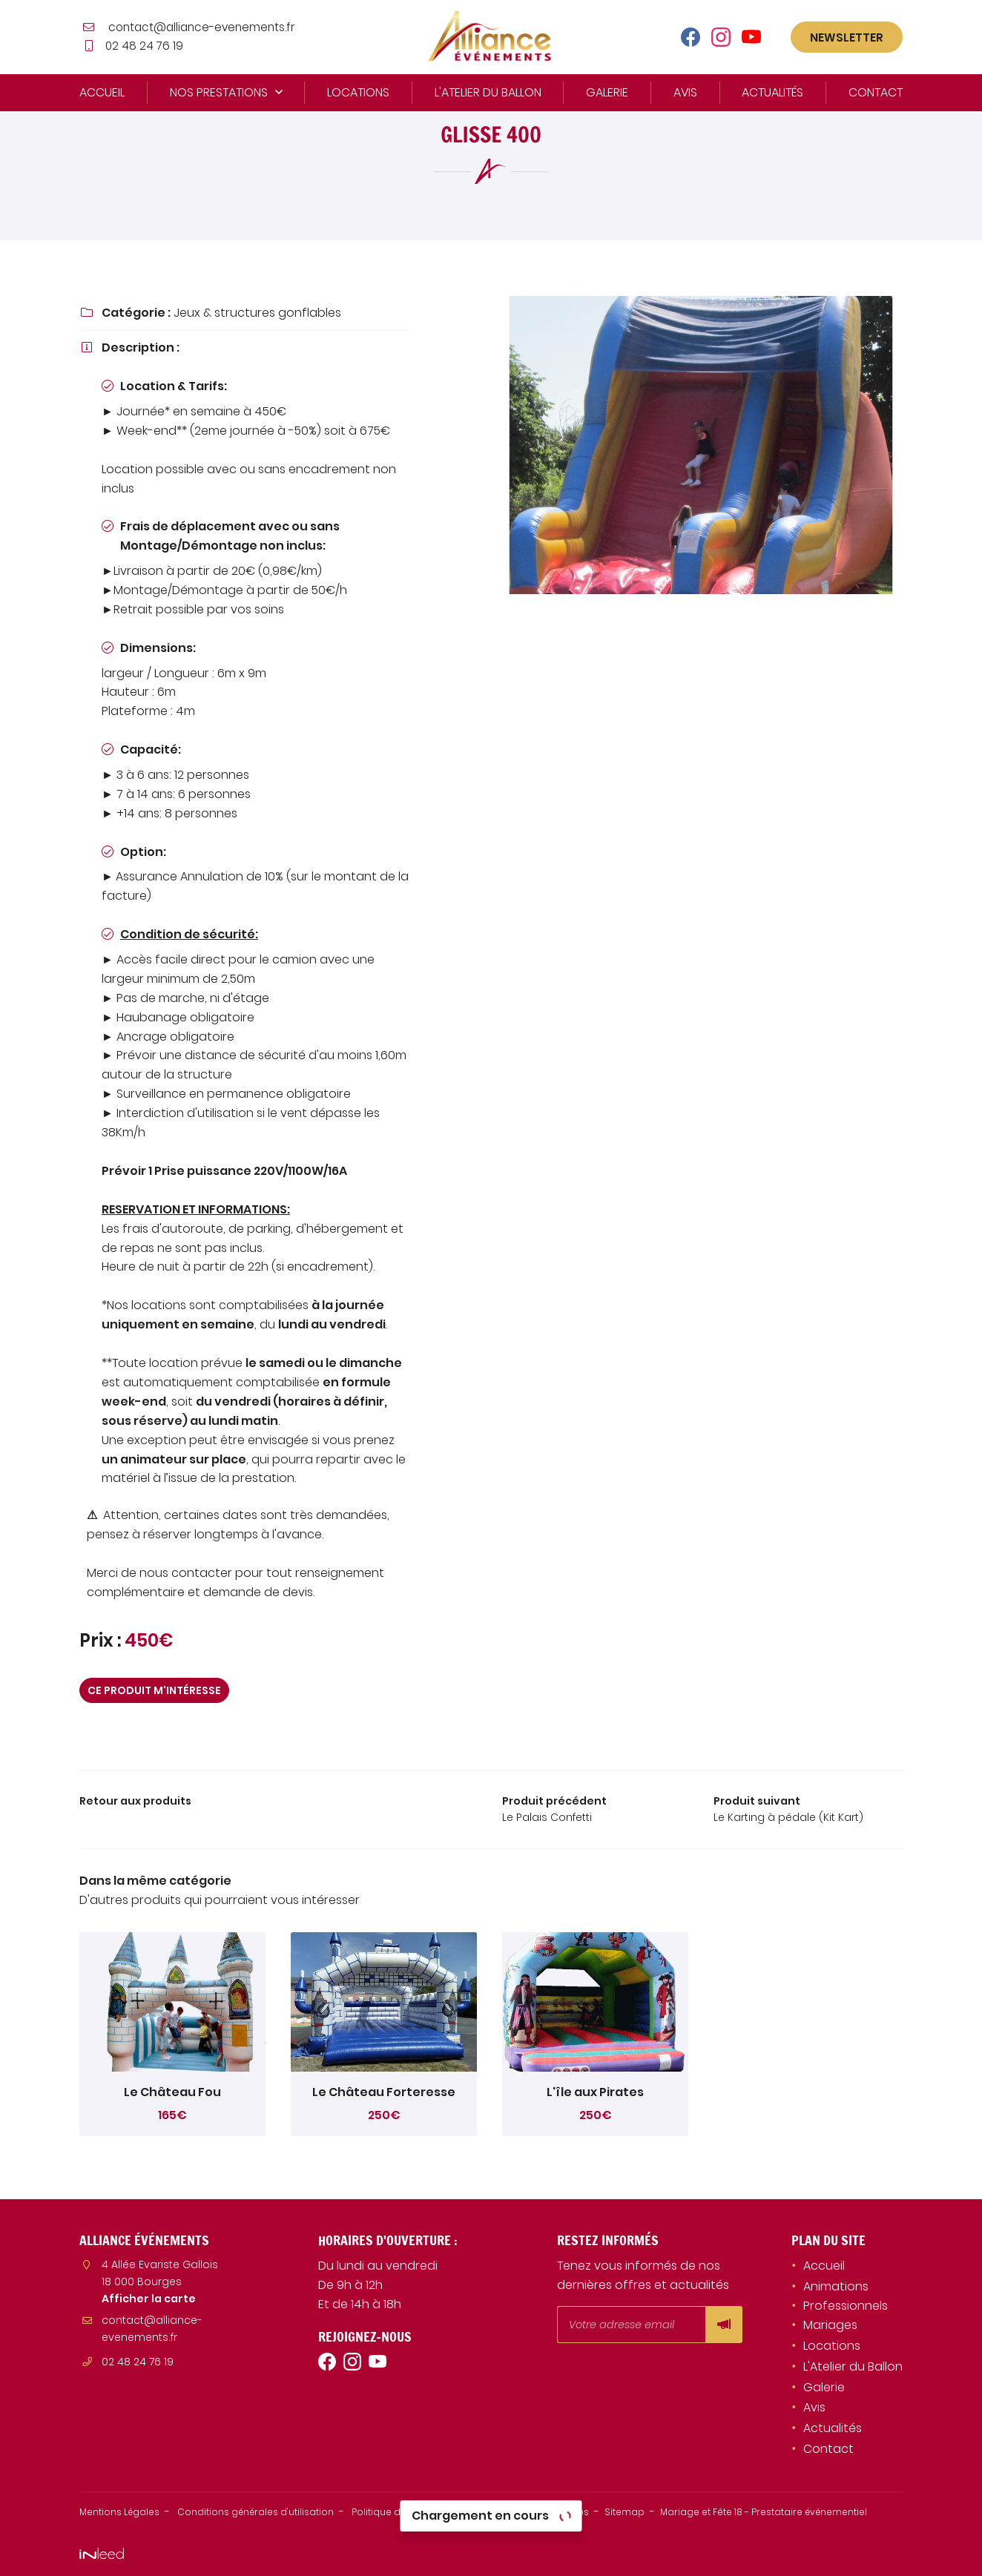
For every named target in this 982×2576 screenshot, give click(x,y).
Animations (836, 2289)
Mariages (830, 2327)
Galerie (607, 92)
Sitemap (703, 2514)
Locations (358, 92)
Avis (685, 92)
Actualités (772, 92)
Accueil (102, 92)
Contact (875, 92)
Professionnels (845, 2308)
